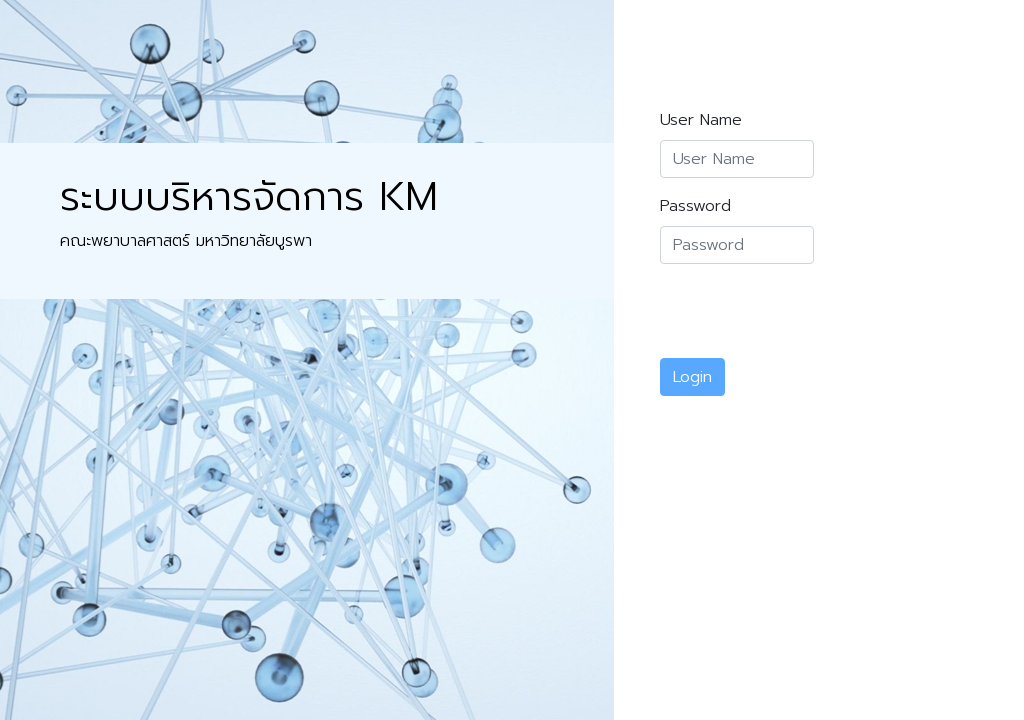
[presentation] (812, 319)
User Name (701, 120)
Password (695, 206)
